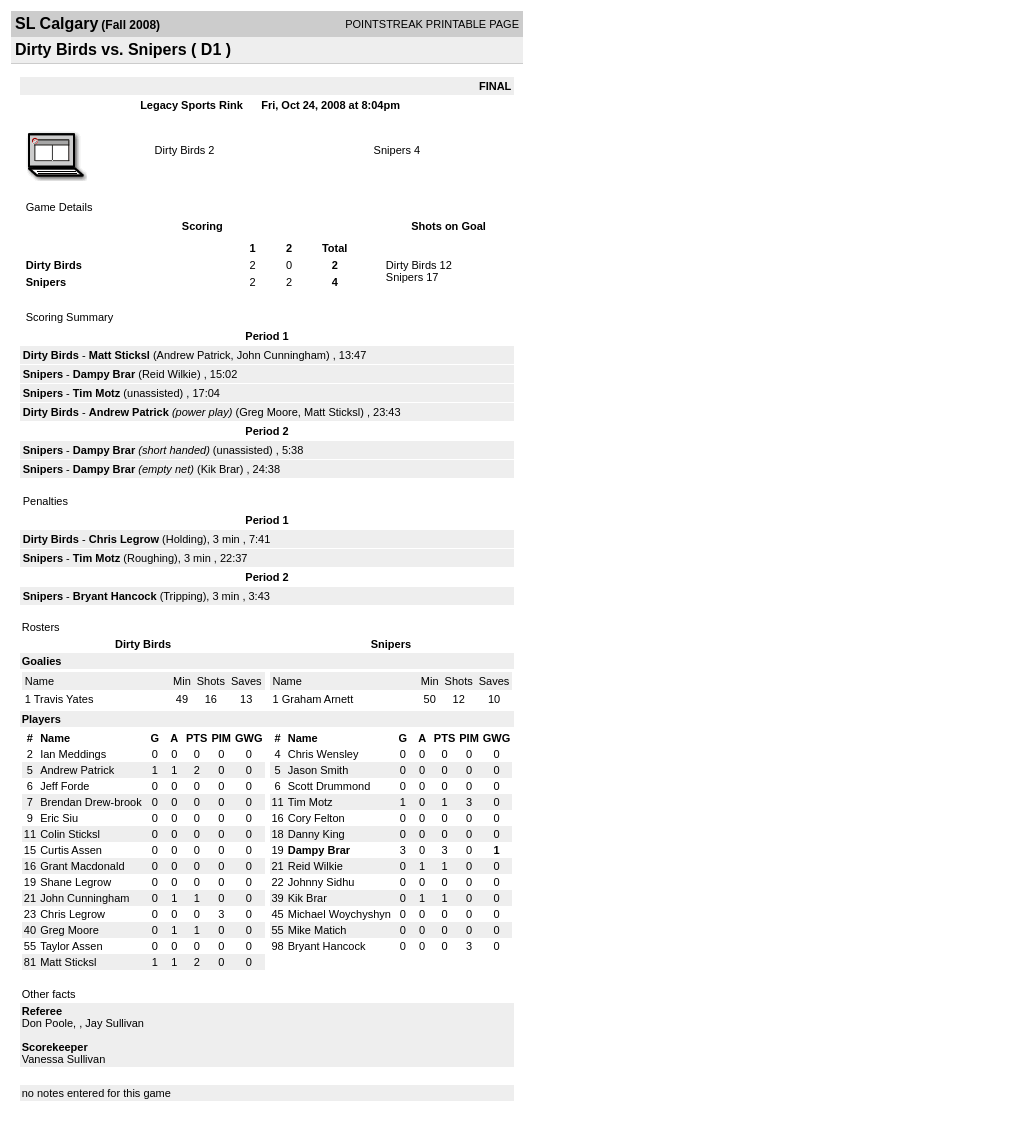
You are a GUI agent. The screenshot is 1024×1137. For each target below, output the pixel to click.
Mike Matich (317, 930)
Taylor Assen (71, 946)
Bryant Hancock (115, 596)
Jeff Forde (64, 786)
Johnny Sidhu (321, 882)
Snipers (392, 150)
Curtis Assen (71, 850)
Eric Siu (59, 818)
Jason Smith (318, 770)
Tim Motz (96, 393)
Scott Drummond (329, 786)
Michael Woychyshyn (339, 914)
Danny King (316, 834)
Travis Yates (64, 699)
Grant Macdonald (82, 866)
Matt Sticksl (119, 355)
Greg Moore (268, 412)
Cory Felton (316, 818)
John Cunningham (281, 355)
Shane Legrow (75, 882)
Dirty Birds (180, 150)
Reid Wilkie (169, 374)
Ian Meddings (73, 754)
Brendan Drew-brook (91, 802)
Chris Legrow (124, 539)
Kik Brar (220, 469)
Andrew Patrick (194, 355)
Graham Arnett (318, 699)
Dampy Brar (104, 374)
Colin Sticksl (70, 834)
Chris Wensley (323, 754)
